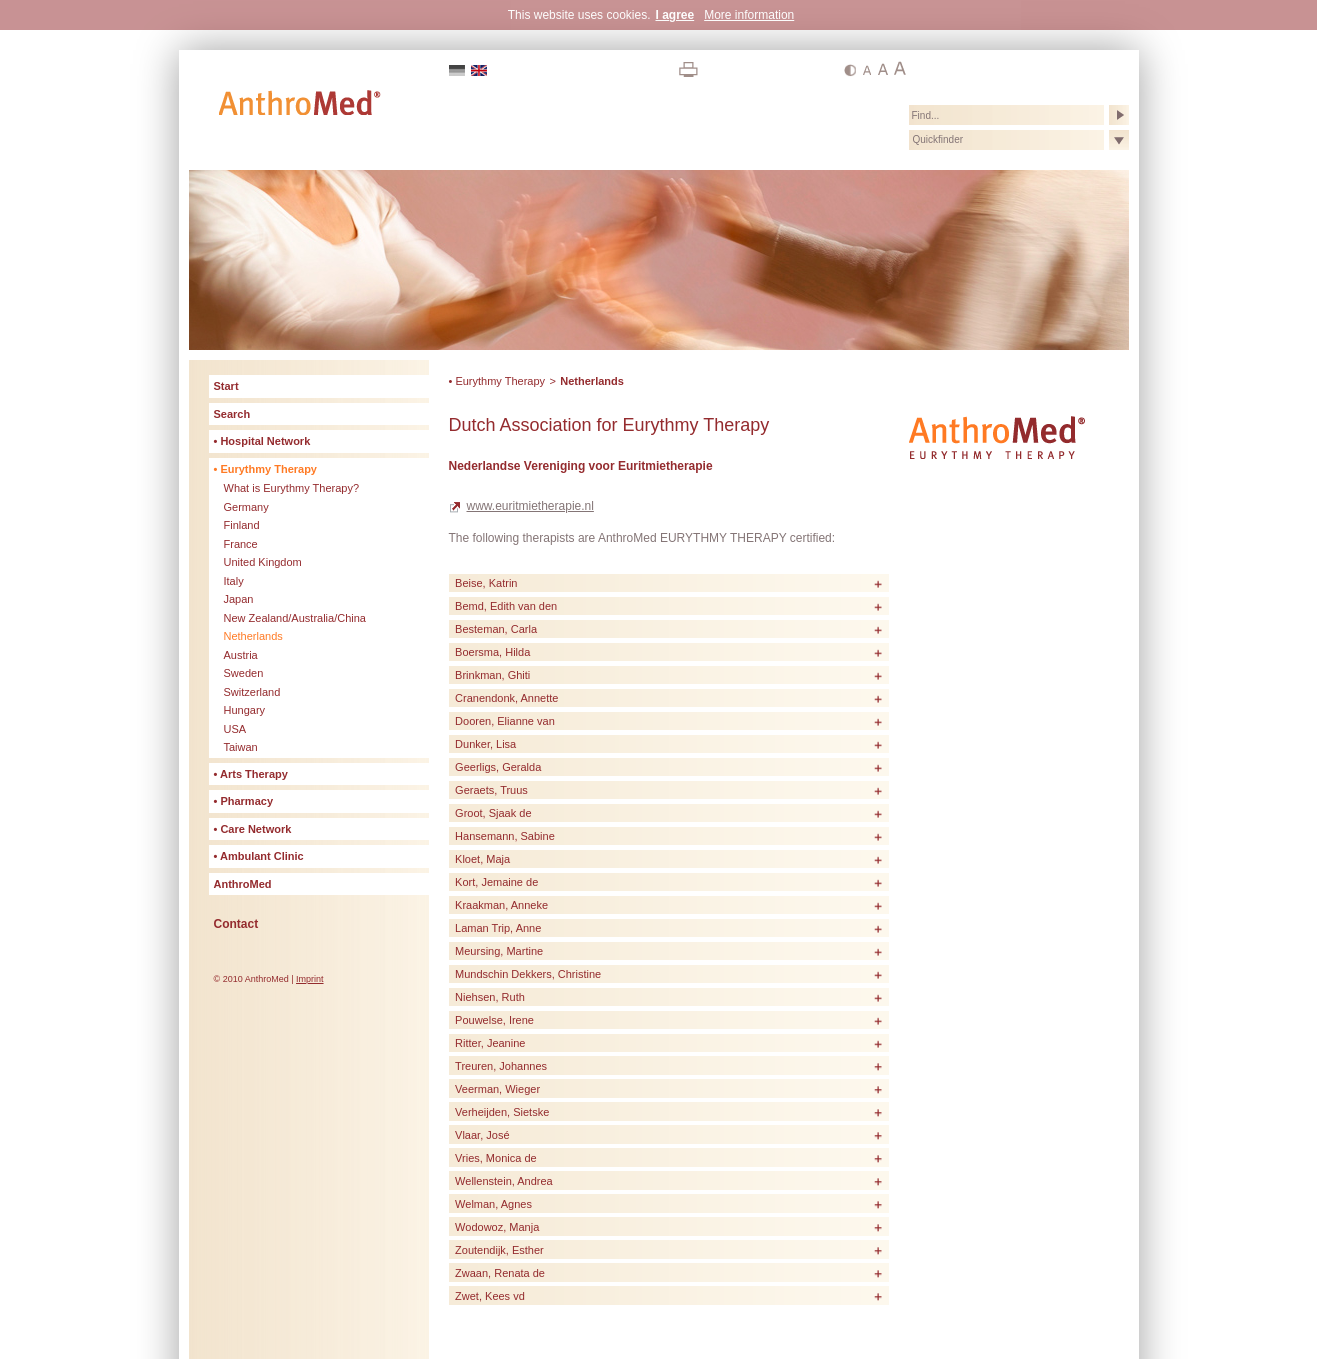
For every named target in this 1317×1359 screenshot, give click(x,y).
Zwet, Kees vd (490, 1296)
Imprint (310, 979)
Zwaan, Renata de (500, 1273)
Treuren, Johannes (501, 1066)
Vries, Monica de (496, 1158)
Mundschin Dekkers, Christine (528, 974)
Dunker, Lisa (485, 744)
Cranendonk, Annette (506, 698)
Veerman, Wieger (497, 1089)
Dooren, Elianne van (505, 721)
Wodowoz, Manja (497, 1227)
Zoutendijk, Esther (499, 1250)
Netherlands (592, 381)
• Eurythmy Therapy (497, 381)
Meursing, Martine (499, 951)
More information (749, 15)
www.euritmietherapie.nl (530, 506)
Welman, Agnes (493, 1204)
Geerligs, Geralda (498, 767)
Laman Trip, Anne (498, 928)
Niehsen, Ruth (490, 997)
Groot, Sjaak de (493, 813)
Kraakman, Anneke (501, 905)
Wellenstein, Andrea (504, 1181)
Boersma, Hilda (492, 652)
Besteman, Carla (496, 629)
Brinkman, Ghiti (492, 675)
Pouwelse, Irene (494, 1020)
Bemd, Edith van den (506, 606)
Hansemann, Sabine (505, 836)
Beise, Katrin (486, 583)
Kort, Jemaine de (496, 882)
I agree (674, 15)
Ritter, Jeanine (490, 1043)
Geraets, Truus (491, 790)
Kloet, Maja (482, 859)
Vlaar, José (482, 1135)
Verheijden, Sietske (502, 1112)
